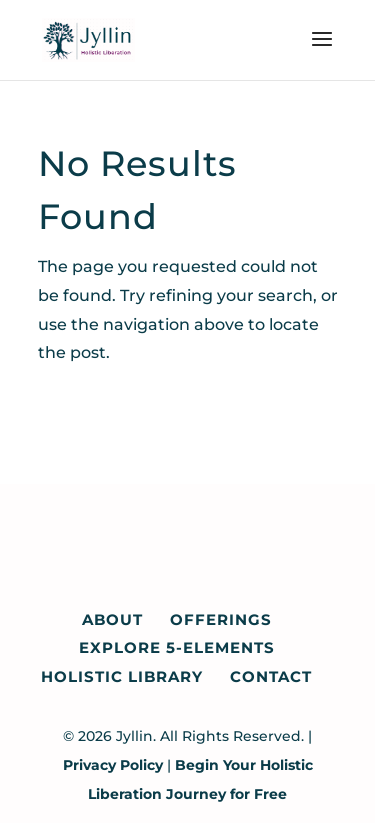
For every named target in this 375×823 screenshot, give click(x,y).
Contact (271, 676)
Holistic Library (122, 676)
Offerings (221, 619)
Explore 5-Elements (177, 647)
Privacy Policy (113, 765)
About (112, 619)
